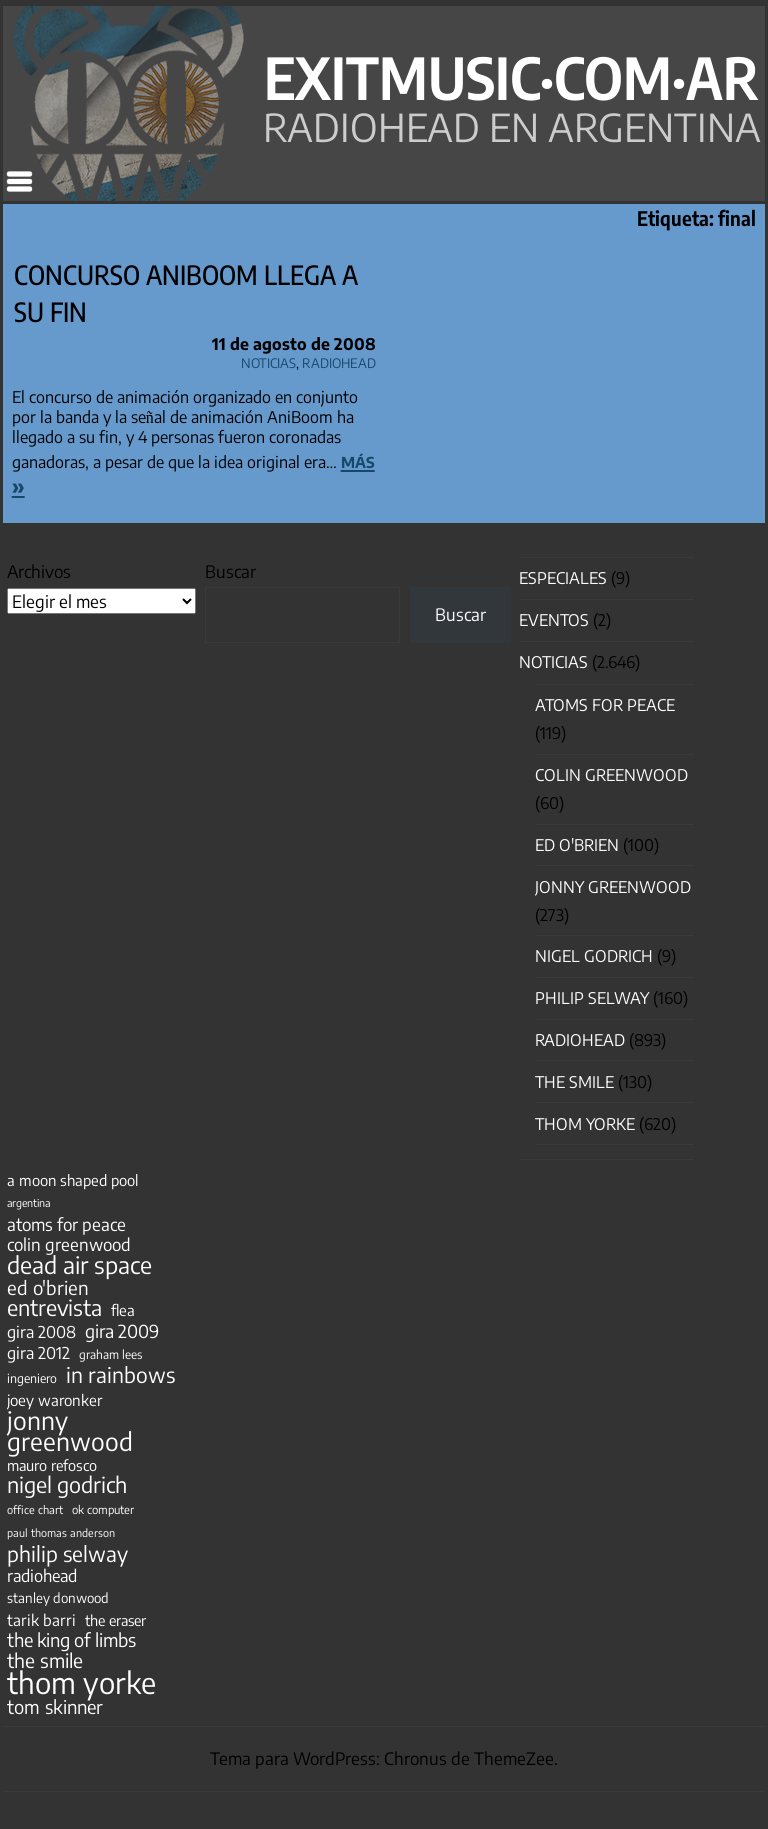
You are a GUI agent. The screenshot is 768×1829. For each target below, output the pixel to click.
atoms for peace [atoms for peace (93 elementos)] (66, 1224)
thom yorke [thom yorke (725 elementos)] (81, 1682)
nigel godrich (594, 956)
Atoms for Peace (605, 705)
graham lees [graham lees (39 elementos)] (110, 1354)
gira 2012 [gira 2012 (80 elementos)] (38, 1353)
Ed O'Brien (577, 845)
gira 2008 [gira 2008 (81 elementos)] (41, 1332)
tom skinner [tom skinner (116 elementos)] (55, 1707)
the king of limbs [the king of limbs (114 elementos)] (71, 1640)
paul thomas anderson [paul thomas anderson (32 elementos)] (61, 1532)
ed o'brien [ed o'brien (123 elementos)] (48, 1288)
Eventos (554, 620)
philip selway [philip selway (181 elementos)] (67, 1554)
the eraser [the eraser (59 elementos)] (115, 1620)
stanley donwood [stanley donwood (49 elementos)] (58, 1597)
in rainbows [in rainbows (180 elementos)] (120, 1375)
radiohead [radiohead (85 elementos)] (42, 1576)
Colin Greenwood (611, 775)
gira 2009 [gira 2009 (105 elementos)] (122, 1331)
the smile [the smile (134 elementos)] (45, 1660)
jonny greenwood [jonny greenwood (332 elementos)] (70, 1430)
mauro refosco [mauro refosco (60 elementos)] (52, 1465)
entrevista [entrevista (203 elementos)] (54, 1308)
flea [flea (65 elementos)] (123, 1310)
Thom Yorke (585, 1124)
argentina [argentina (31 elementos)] (28, 1202)
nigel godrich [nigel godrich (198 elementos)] (67, 1485)
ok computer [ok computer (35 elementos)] (103, 1509)
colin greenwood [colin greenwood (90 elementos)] (69, 1245)
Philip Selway (592, 998)
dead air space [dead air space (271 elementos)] (79, 1265)
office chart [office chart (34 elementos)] (35, 1509)
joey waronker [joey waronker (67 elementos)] (54, 1399)
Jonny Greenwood (613, 887)
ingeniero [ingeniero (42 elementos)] (32, 1378)
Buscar (230, 571)
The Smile (574, 1082)
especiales (563, 578)
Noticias (268, 360)
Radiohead (339, 360)
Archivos (39, 571)
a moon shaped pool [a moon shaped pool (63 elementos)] (72, 1180)
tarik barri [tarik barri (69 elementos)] (41, 1619)
